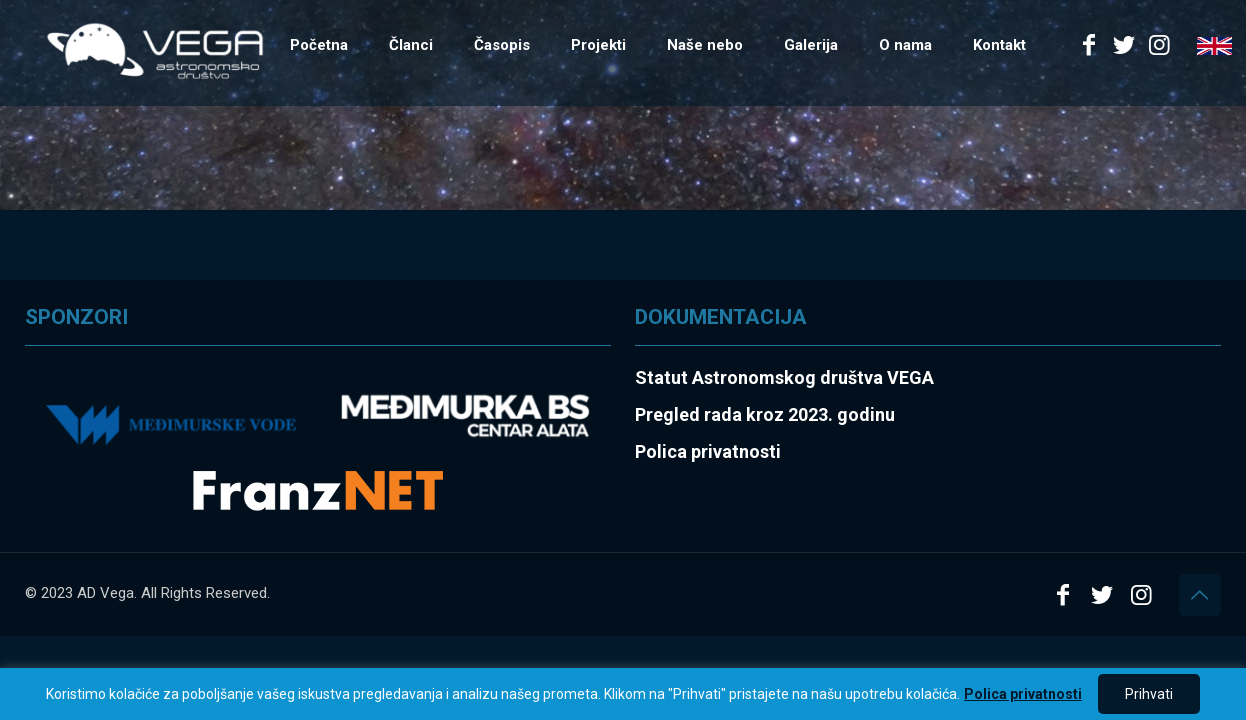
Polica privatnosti (1023, 694)
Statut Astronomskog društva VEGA (784, 377)
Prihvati (1149, 694)
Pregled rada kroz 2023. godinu (765, 414)
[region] (623, 694)
